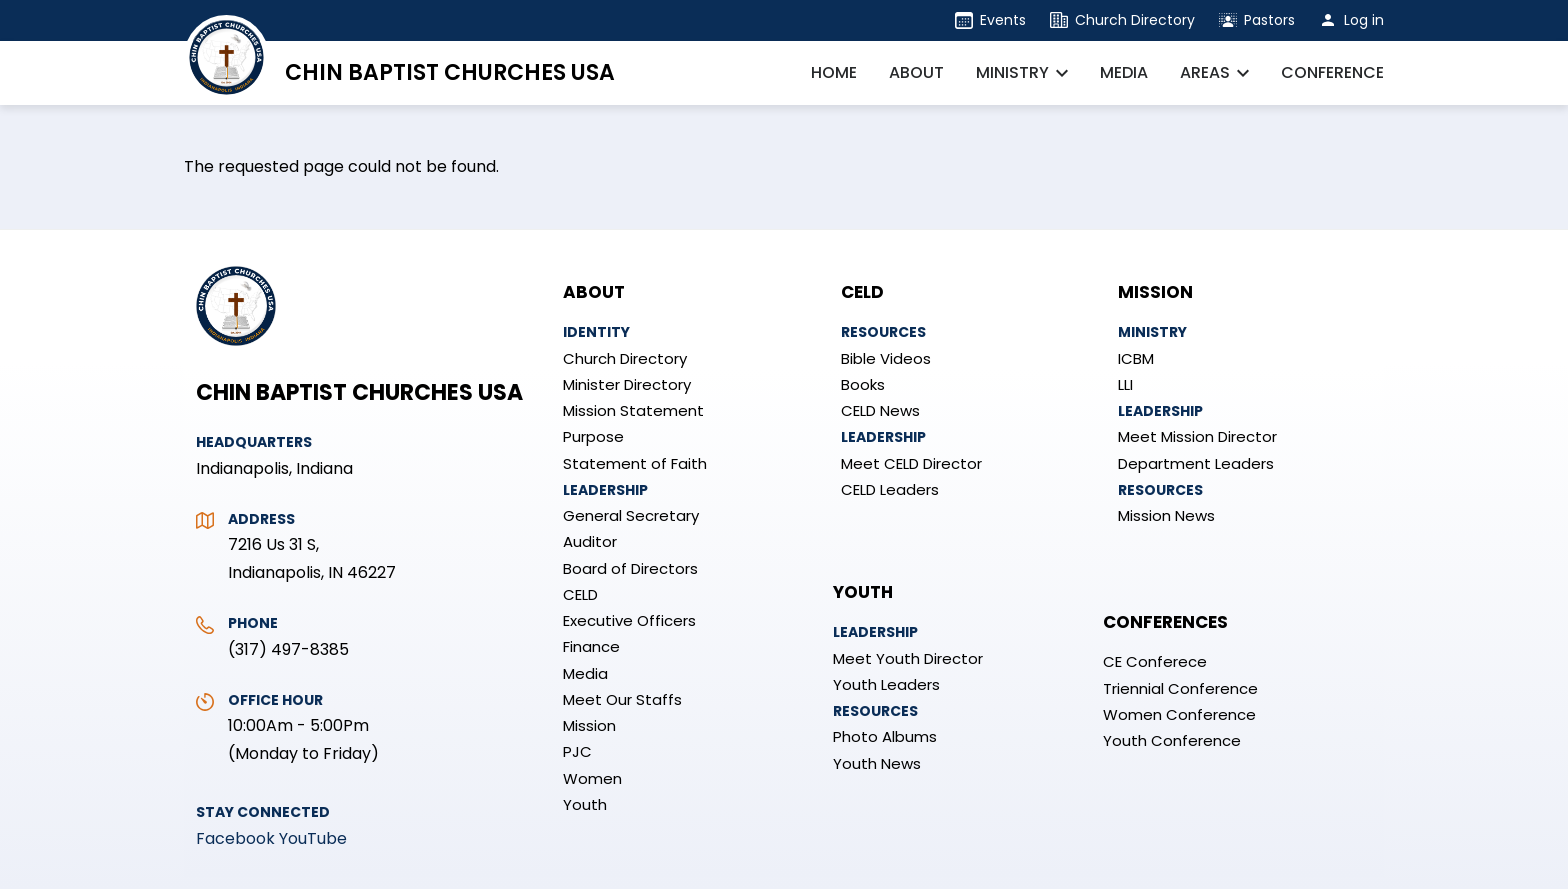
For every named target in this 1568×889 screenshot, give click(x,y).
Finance (591, 646)
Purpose (593, 436)
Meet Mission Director (1197, 436)
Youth (585, 804)
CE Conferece (1155, 661)
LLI (1125, 384)
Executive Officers (629, 620)
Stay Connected (263, 812)
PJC (577, 751)
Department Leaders (1196, 463)
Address (261, 519)
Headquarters (254, 442)
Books (863, 384)
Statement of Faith (635, 463)
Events (1003, 20)
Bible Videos (886, 358)
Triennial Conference (1180, 688)
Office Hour (275, 700)
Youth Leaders (886, 684)
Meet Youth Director (908, 658)
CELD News (880, 410)
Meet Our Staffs (622, 699)
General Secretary (631, 515)
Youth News (877, 763)
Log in (1364, 20)
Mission (589, 725)
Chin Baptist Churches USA (450, 72)
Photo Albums (885, 736)
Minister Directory (627, 384)
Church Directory (1135, 20)
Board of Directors (630, 568)
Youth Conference (1172, 740)
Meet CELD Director (911, 463)
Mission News (1166, 515)
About (594, 292)
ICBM (1136, 358)
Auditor (590, 541)
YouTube (313, 838)
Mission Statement (633, 410)
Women (592, 778)
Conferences (1165, 622)
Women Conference (1179, 714)
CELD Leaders (890, 489)
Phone (253, 623)
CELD (580, 594)
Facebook (235, 838)
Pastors (1269, 20)
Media (585, 673)
